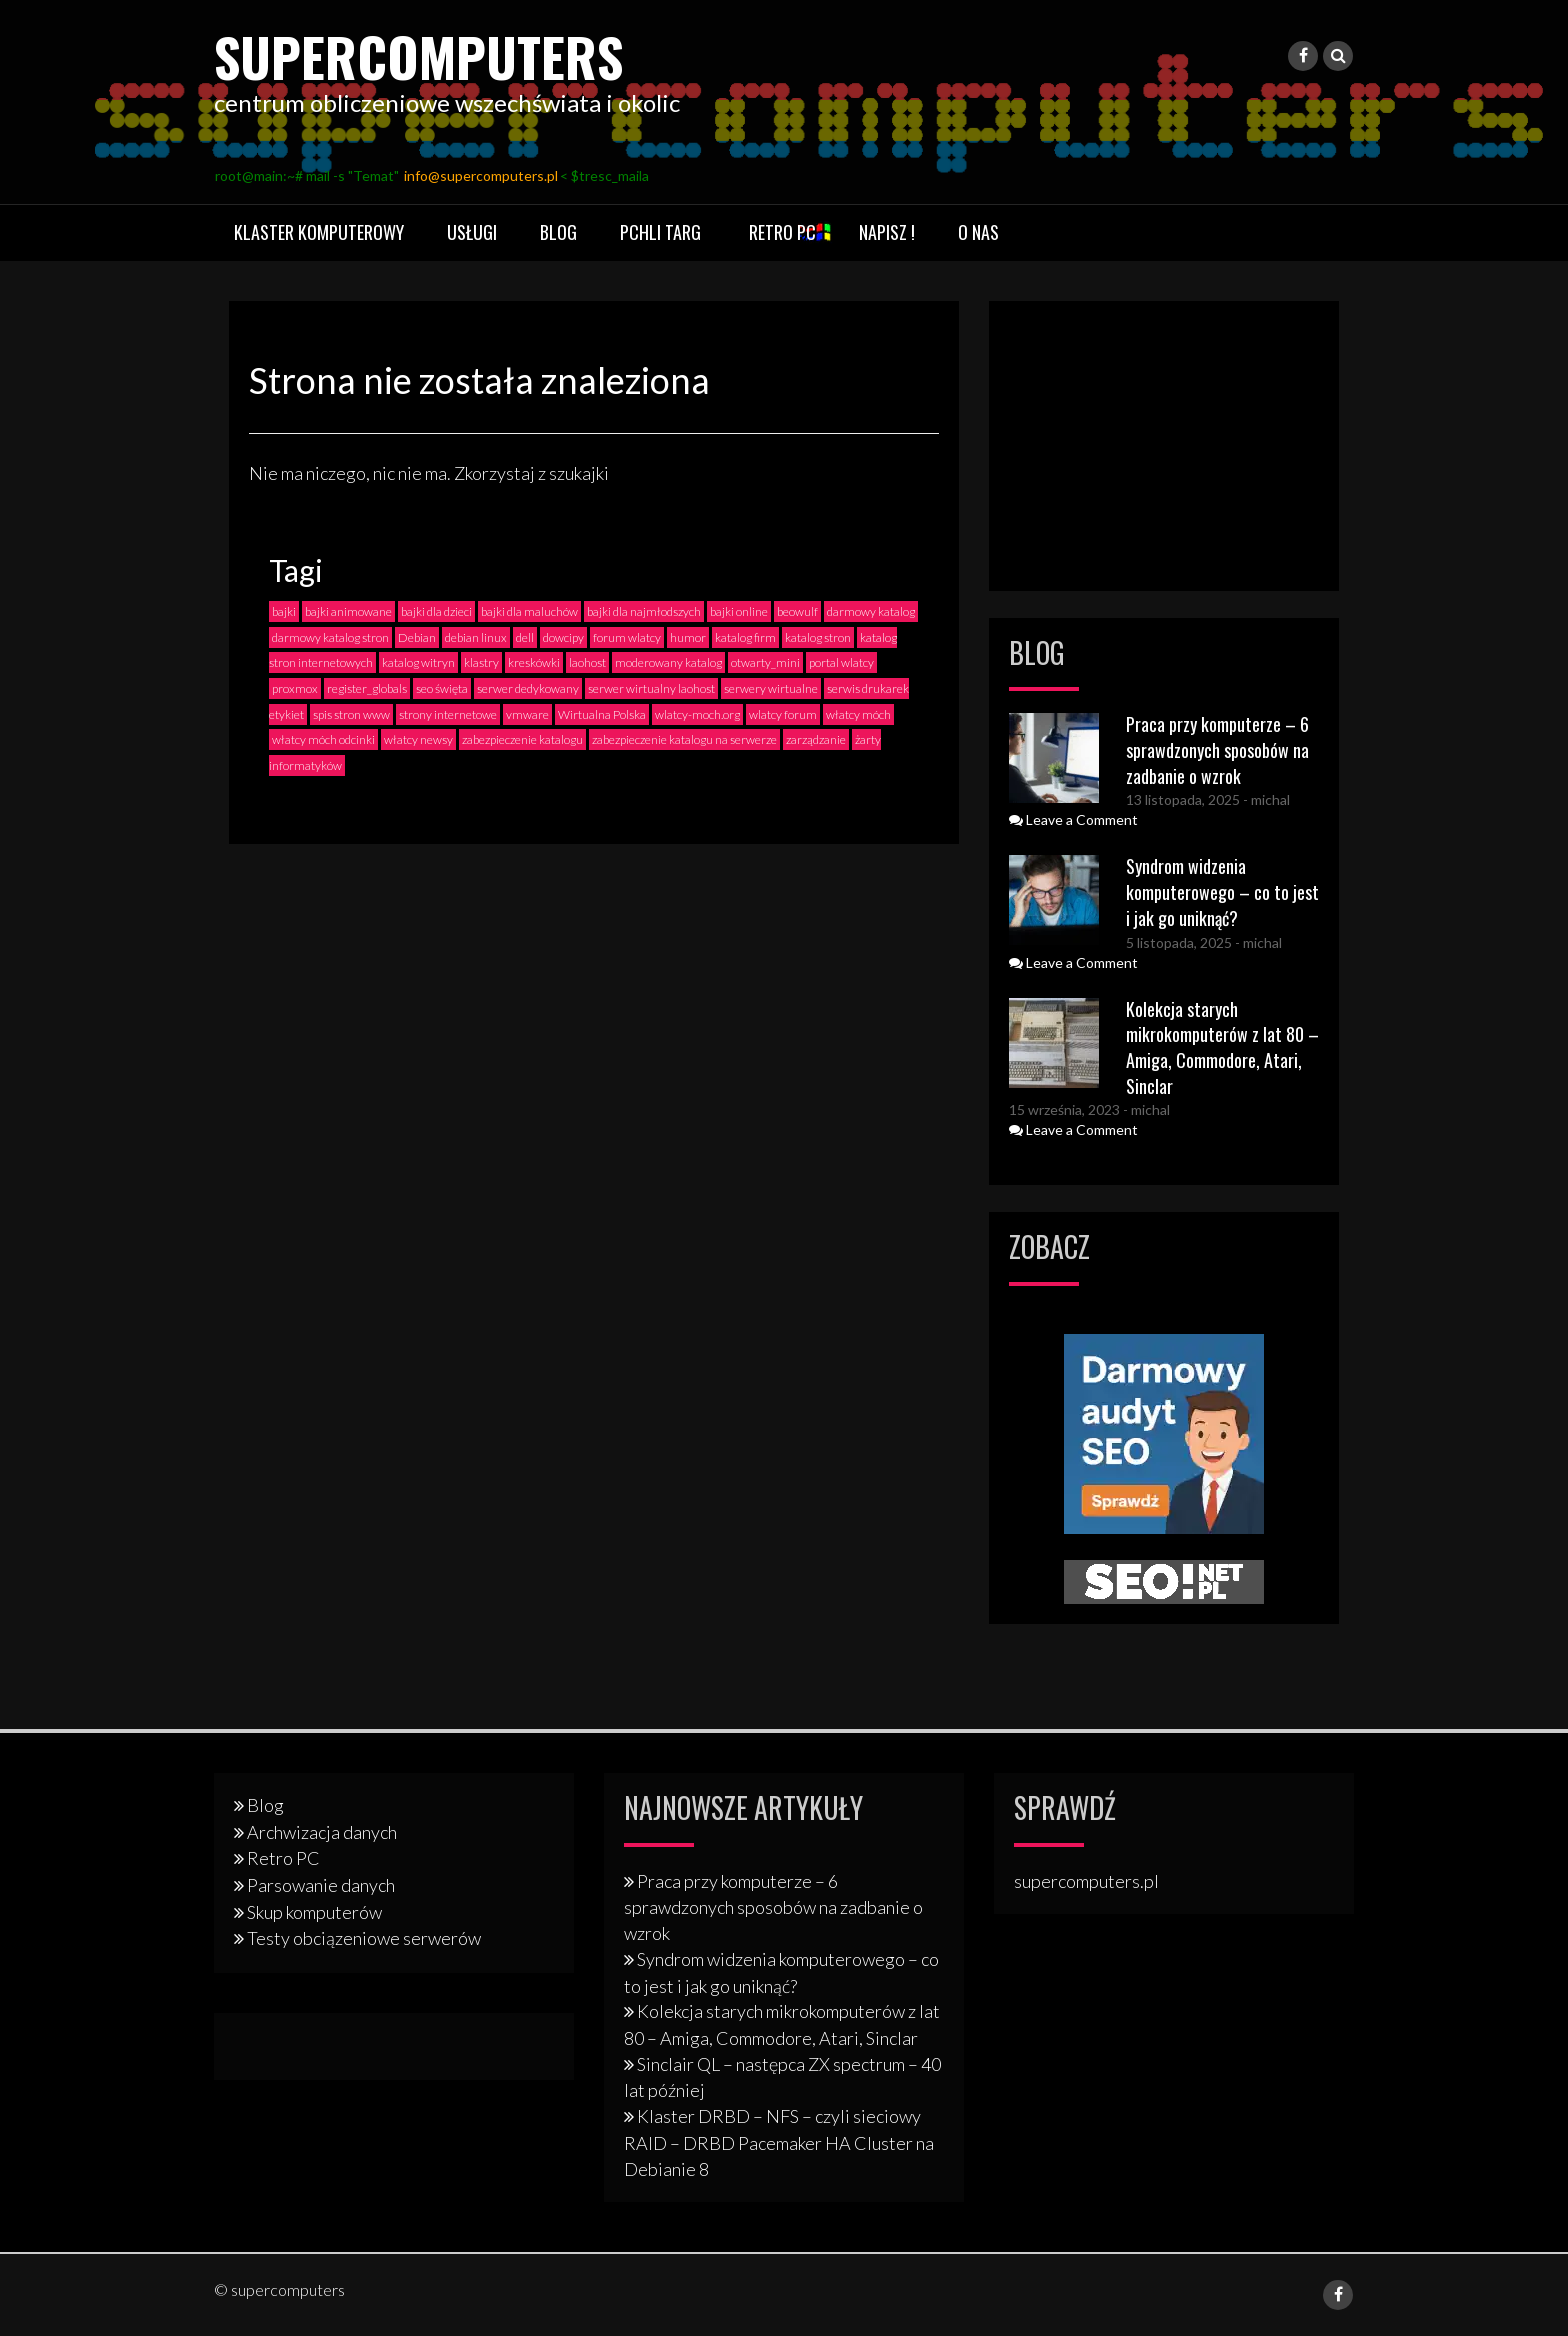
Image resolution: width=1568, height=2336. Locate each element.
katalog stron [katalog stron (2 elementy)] (818, 637)
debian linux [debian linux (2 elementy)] (476, 637)
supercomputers (449, 52)
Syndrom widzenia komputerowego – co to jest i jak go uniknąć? (1222, 891)
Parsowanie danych (321, 1885)
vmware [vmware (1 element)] (527, 714)
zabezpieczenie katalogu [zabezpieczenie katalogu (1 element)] (522, 739)
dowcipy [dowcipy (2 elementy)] (563, 637)
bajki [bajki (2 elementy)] (284, 611)
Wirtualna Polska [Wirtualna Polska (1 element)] (602, 714)
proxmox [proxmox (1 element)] (295, 688)
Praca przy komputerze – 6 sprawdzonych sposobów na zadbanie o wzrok (1217, 749)
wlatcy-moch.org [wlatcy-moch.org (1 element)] (697, 714)
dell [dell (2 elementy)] (525, 637)
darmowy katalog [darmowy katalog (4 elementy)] (871, 611)
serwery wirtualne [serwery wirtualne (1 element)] (771, 688)
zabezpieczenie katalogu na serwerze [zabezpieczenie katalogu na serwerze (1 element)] (684, 739)
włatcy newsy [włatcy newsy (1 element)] (418, 739)
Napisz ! (887, 232)
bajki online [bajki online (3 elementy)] (739, 611)
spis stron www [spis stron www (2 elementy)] (351, 714)
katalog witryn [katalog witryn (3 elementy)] (418, 662)
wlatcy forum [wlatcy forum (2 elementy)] (783, 714)
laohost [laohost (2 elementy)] (587, 662)
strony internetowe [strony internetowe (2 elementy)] (448, 714)
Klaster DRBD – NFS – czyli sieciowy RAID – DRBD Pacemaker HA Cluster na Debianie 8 (779, 2142)
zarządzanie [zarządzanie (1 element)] (816, 739)
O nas (978, 232)
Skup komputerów (314, 1912)
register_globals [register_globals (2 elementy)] (367, 688)
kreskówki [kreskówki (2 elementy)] (534, 662)
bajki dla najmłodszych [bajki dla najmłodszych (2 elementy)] (644, 611)
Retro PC (782, 232)
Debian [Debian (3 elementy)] (417, 637)
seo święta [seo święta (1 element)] (442, 688)
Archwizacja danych (322, 1832)
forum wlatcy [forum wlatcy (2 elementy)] (627, 637)
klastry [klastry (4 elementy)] (481, 662)
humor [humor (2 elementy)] (688, 637)
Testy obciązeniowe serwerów (364, 1938)
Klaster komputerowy (319, 232)
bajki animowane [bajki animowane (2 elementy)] (348, 611)
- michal (1265, 799)
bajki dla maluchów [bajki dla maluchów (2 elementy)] (529, 611)
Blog (558, 232)
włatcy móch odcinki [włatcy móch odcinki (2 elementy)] (323, 739)
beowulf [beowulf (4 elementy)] (797, 611)
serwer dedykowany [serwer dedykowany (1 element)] (528, 688)
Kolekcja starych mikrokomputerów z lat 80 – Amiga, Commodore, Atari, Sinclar (1222, 1047)
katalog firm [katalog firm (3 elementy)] (745, 637)
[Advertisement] (1164, 446)
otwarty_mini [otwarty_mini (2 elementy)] (765, 662)
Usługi (472, 232)
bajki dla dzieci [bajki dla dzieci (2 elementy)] (436, 611)
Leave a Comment (1073, 819)
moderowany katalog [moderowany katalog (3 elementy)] (668, 662)
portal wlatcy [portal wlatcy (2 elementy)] (841, 662)
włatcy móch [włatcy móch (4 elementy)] (858, 714)
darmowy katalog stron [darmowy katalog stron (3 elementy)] (330, 637)
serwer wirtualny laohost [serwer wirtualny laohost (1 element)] (651, 688)
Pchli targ (660, 232)
